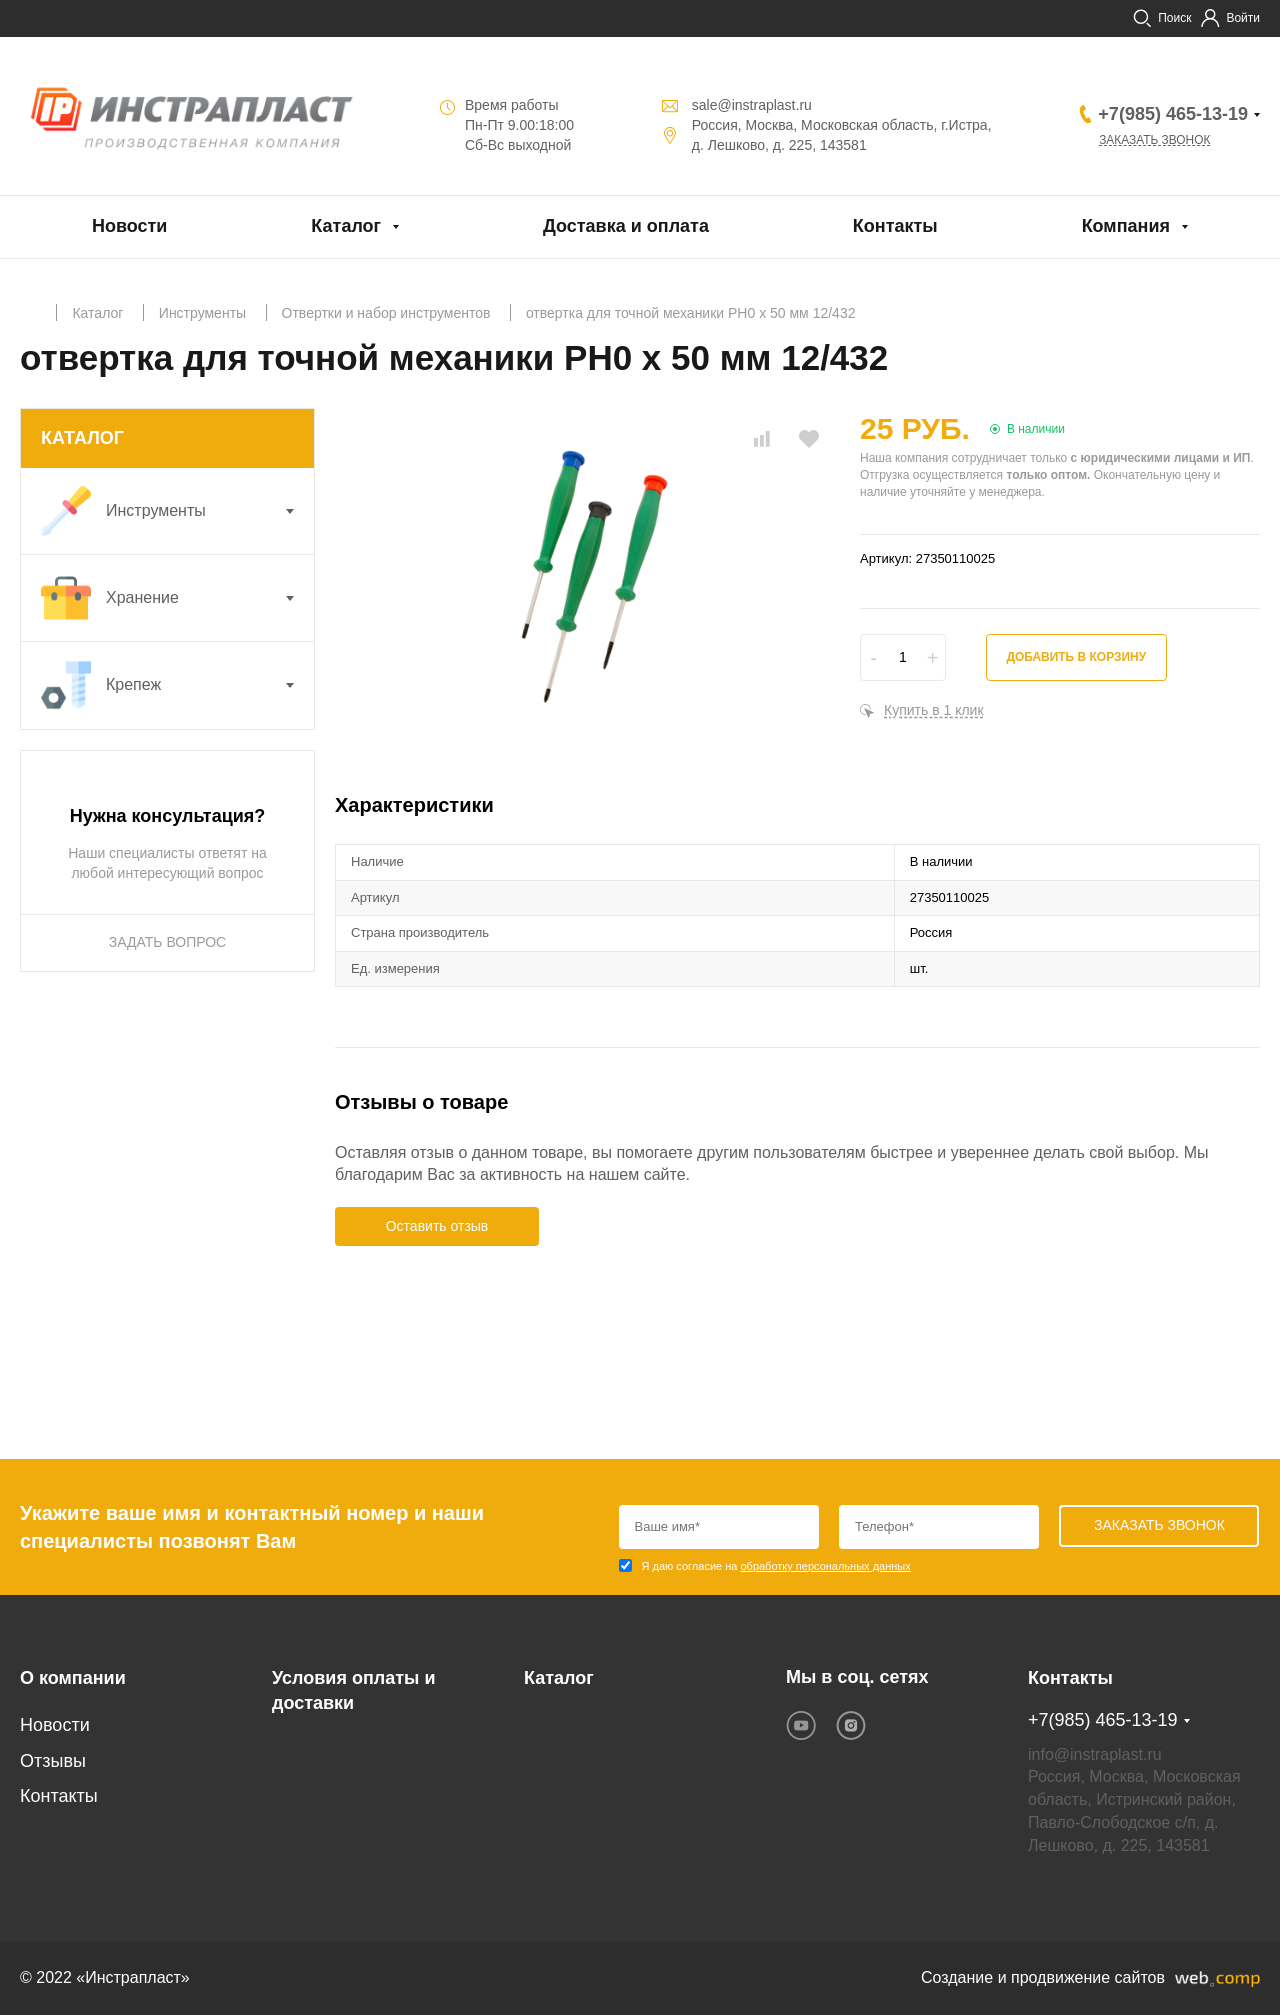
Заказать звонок (1155, 140)
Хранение (177, 598)
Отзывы (53, 1761)
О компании (73, 1678)
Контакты (895, 226)
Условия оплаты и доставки (353, 1691)
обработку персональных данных (825, 1566)
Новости (129, 226)
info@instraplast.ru (1095, 1754)
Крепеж (177, 685)
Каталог (346, 226)
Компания (1126, 226)
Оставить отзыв (437, 1226)
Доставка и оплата (626, 226)
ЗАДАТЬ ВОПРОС (167, 942)
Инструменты (177, 511)
